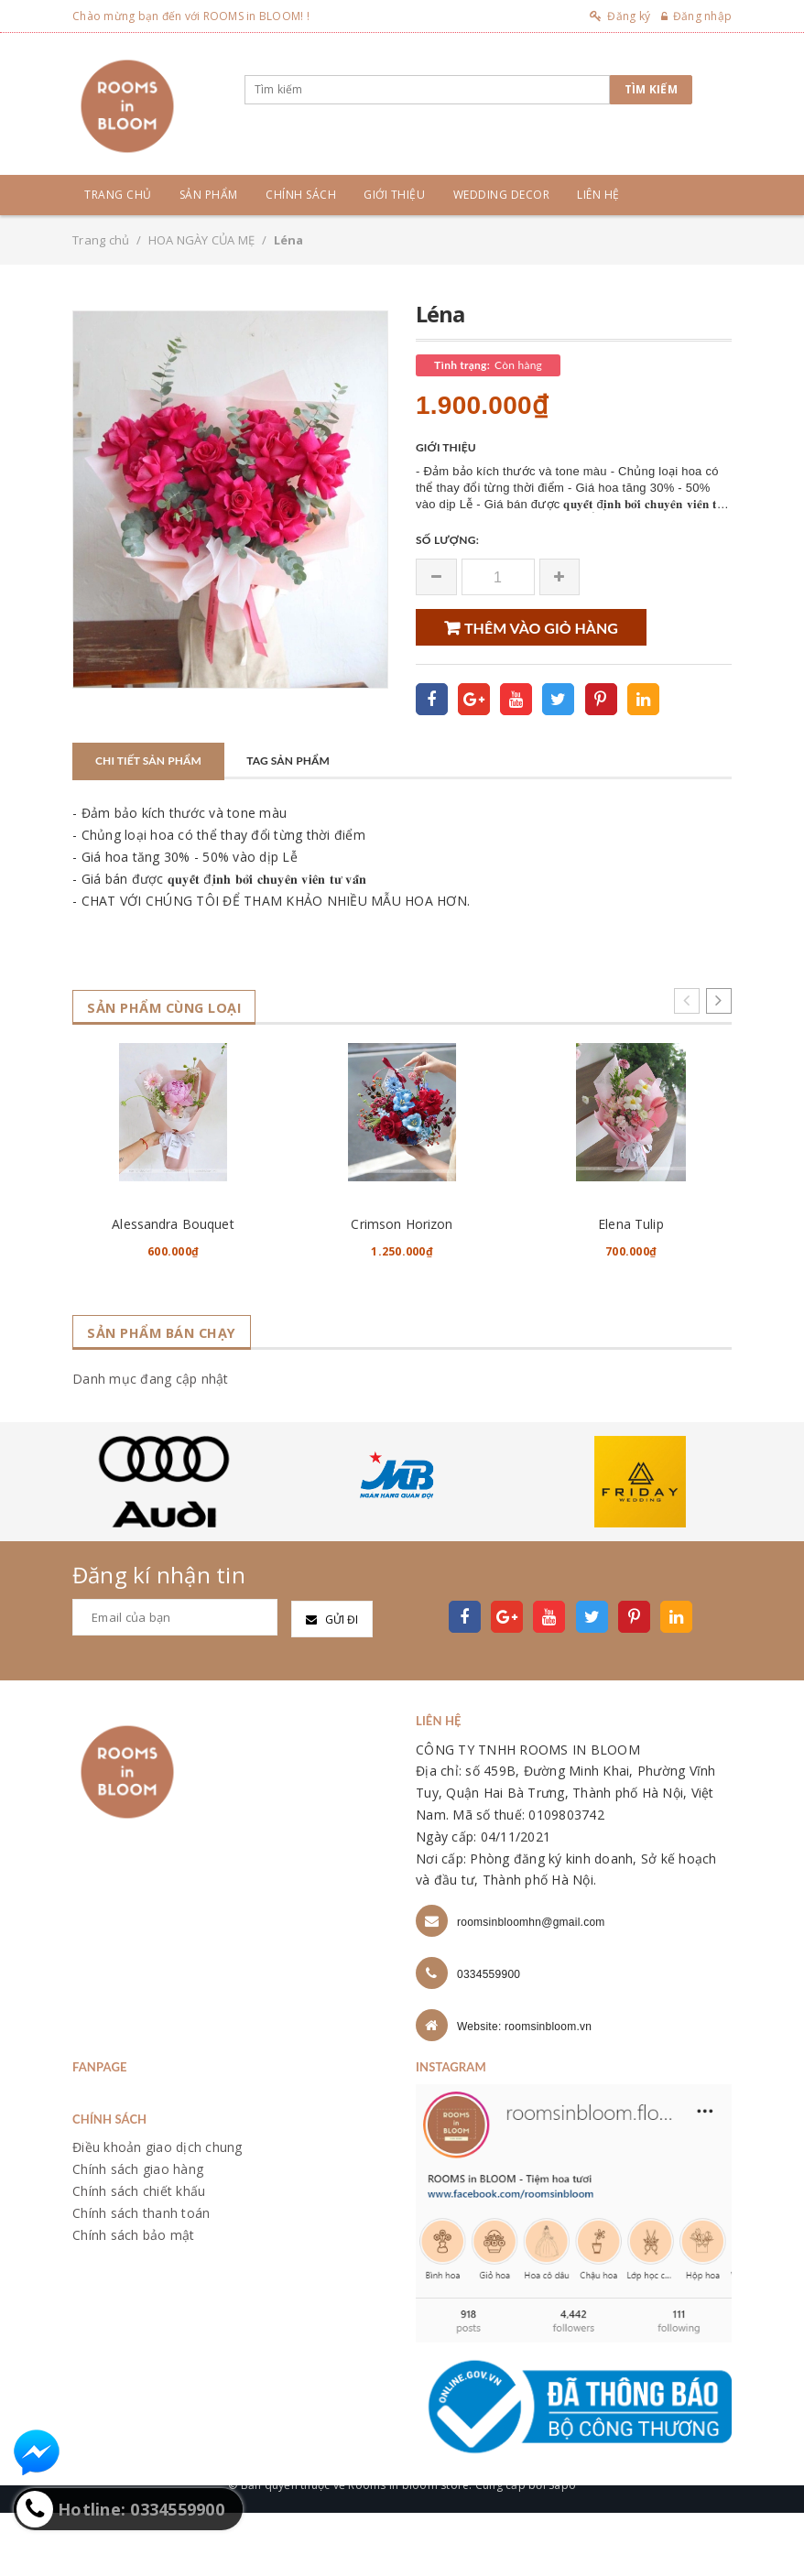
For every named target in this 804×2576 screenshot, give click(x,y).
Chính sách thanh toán (141, 2276)
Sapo (562, 2548)
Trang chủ (118, 194)
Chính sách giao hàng (137, 2232)
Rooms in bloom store (408, 2548)
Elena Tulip (631, 1287)
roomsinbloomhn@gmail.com (531, 1985)
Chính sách (301, 194)
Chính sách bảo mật (133, 2298)
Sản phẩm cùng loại (173, 1008)
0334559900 (488, 2037)
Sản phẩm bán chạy (169, 1396)
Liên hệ (598, 194)
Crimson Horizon (401, 1287)
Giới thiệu (394, 194)
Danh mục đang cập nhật (150, 1442)
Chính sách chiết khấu (138, 2254)
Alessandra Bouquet (173, 1287)
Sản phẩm (208, 194)
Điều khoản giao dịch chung (157, 2211)
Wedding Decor (501, 194)
